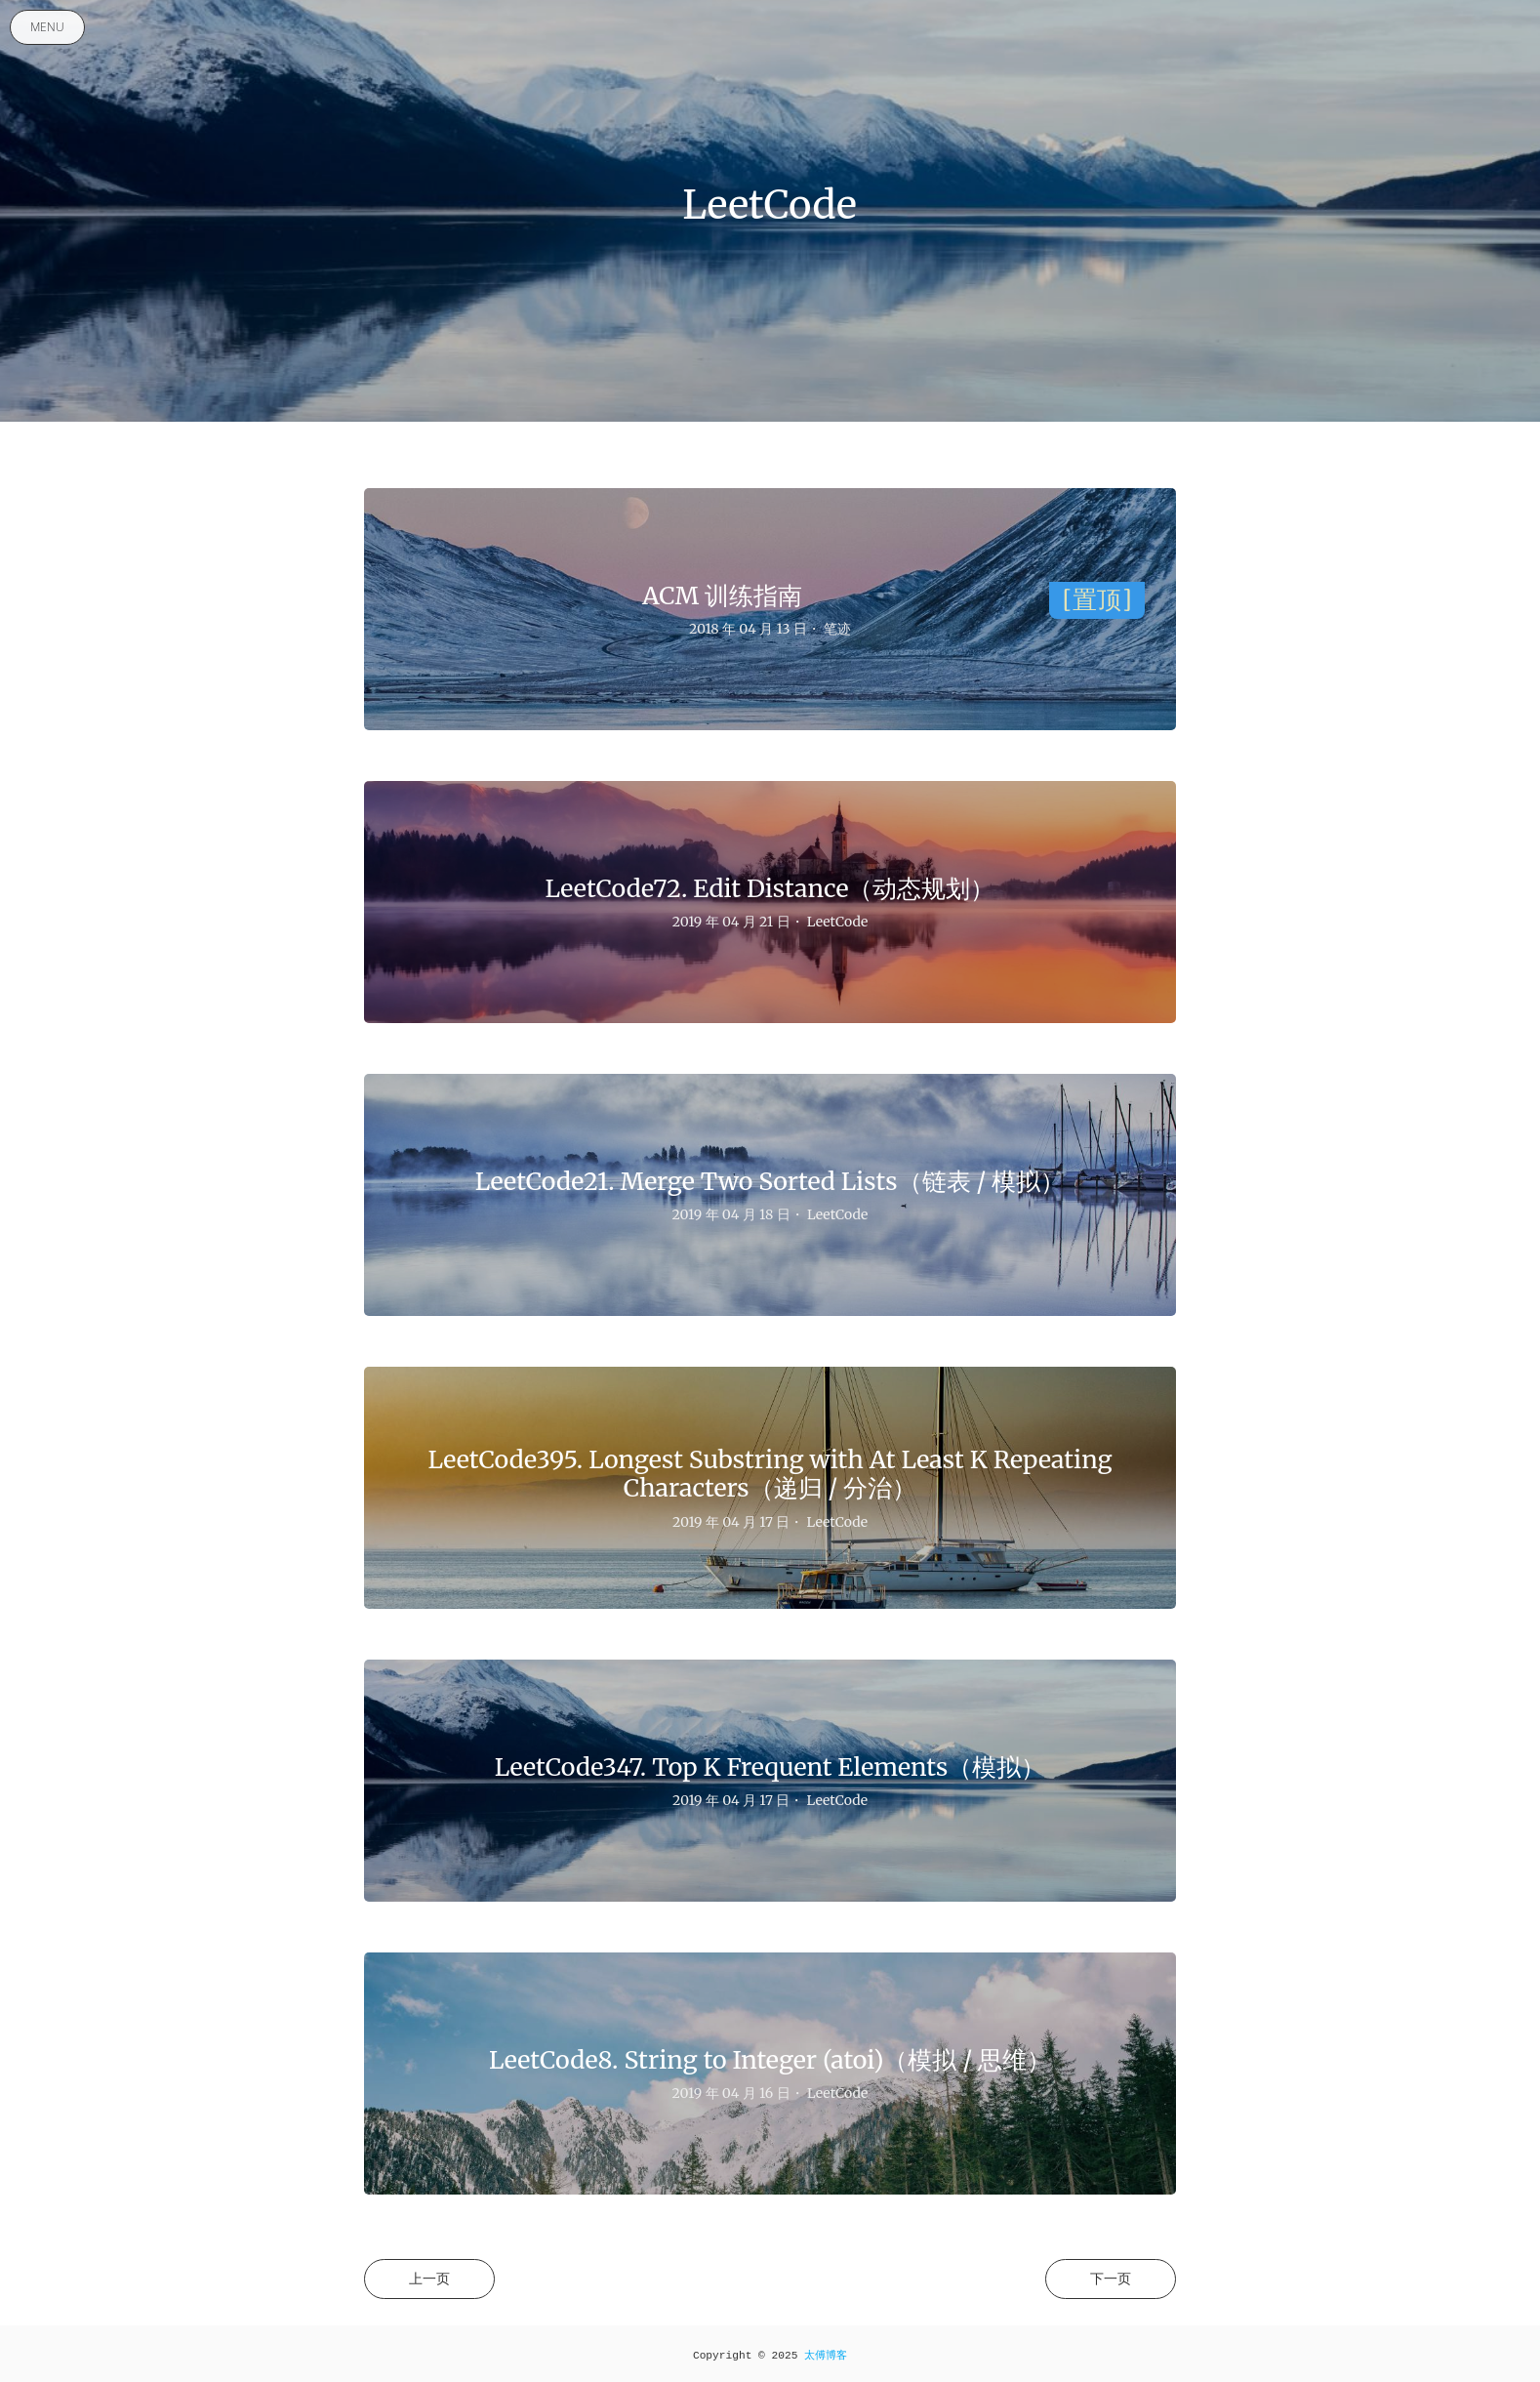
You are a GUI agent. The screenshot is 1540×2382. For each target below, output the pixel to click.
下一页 (1110, 2278)
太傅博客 (825, 2355)
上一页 (429, 2278)
